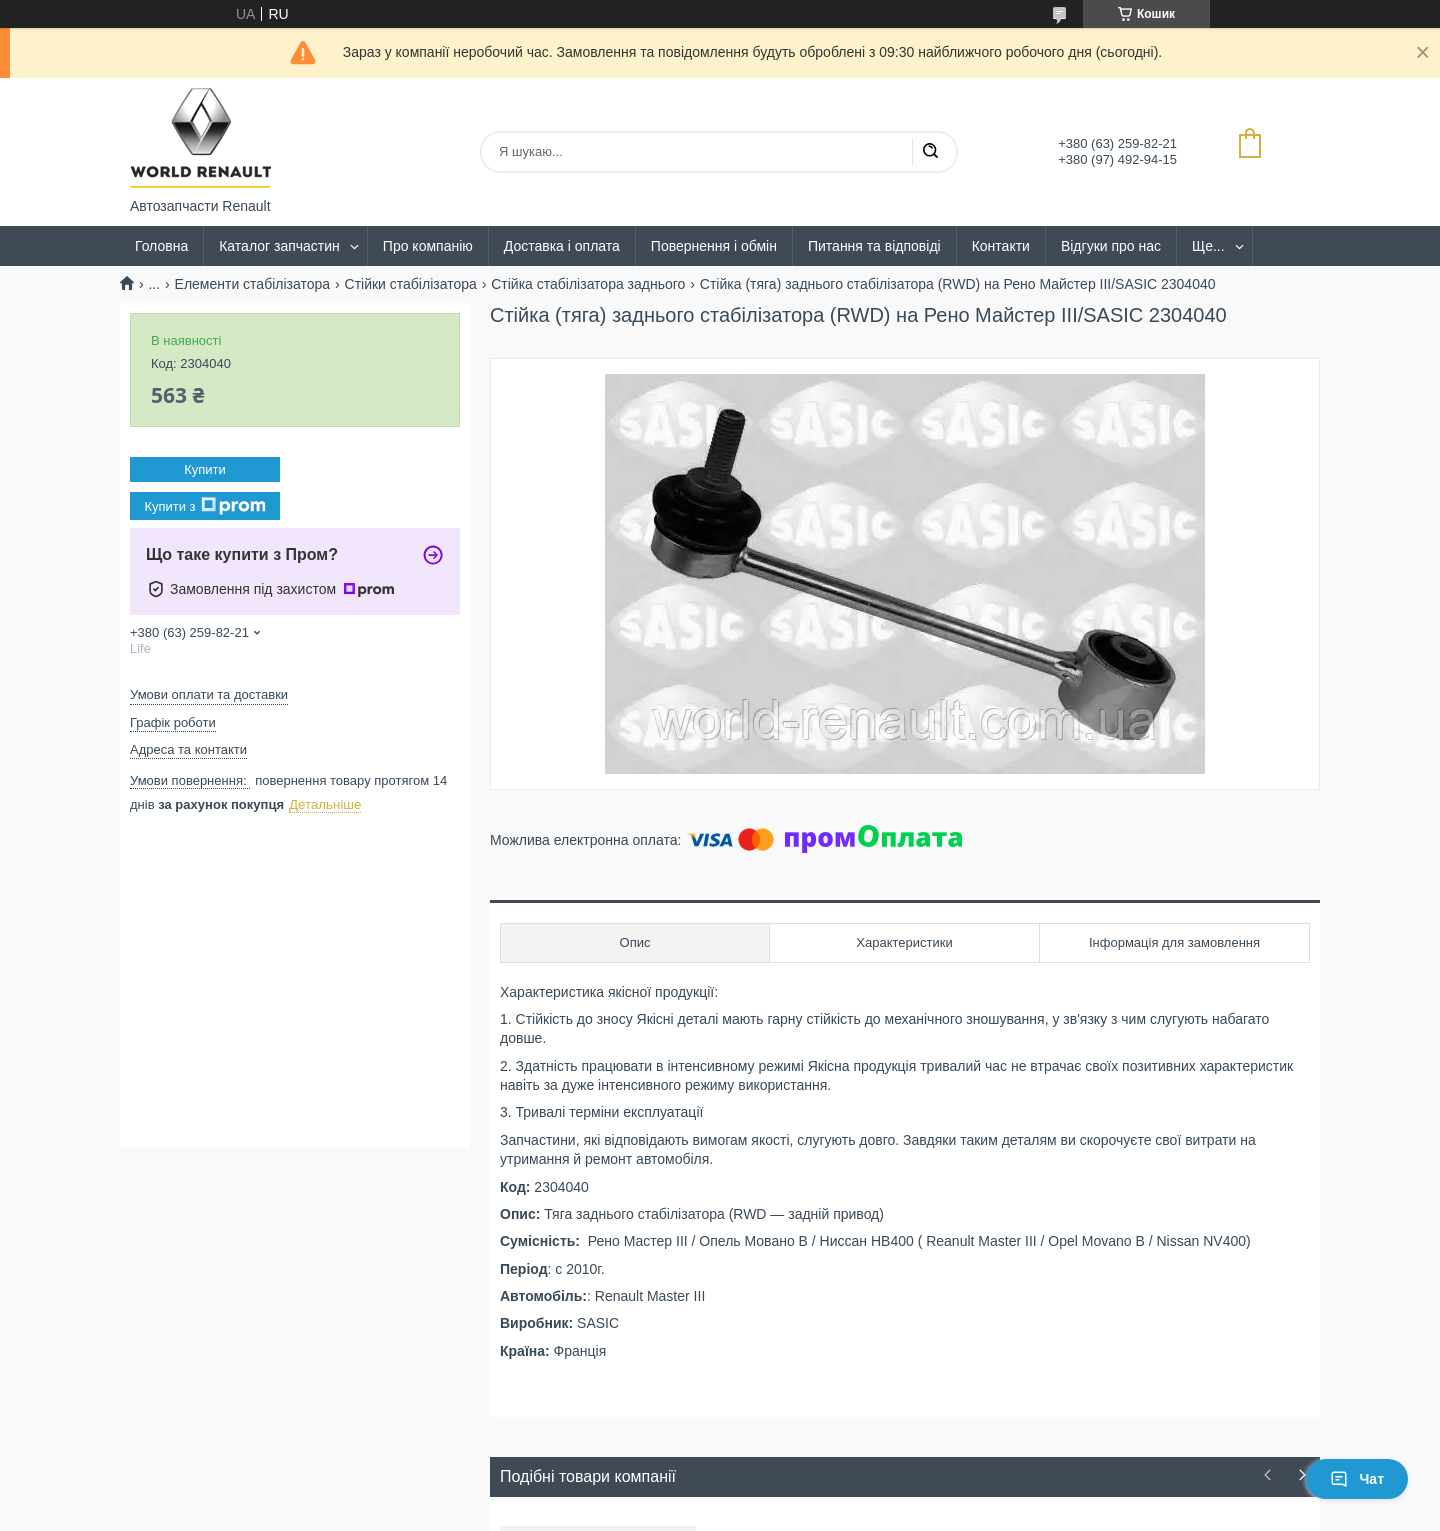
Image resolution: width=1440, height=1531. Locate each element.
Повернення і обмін (714, 246)
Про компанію (428, 246)
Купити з (204, 506)
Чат (1357, 1479)
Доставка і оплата (562, 246)
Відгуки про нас (1111, 246)
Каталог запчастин (279, 246)
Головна (161, 246)
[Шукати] (930, 152)
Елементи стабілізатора (253, 284)
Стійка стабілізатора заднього (588, 284)
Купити (205, 469)
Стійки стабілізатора (411, 284)
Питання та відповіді (874, 246)
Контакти (1001, 246)
